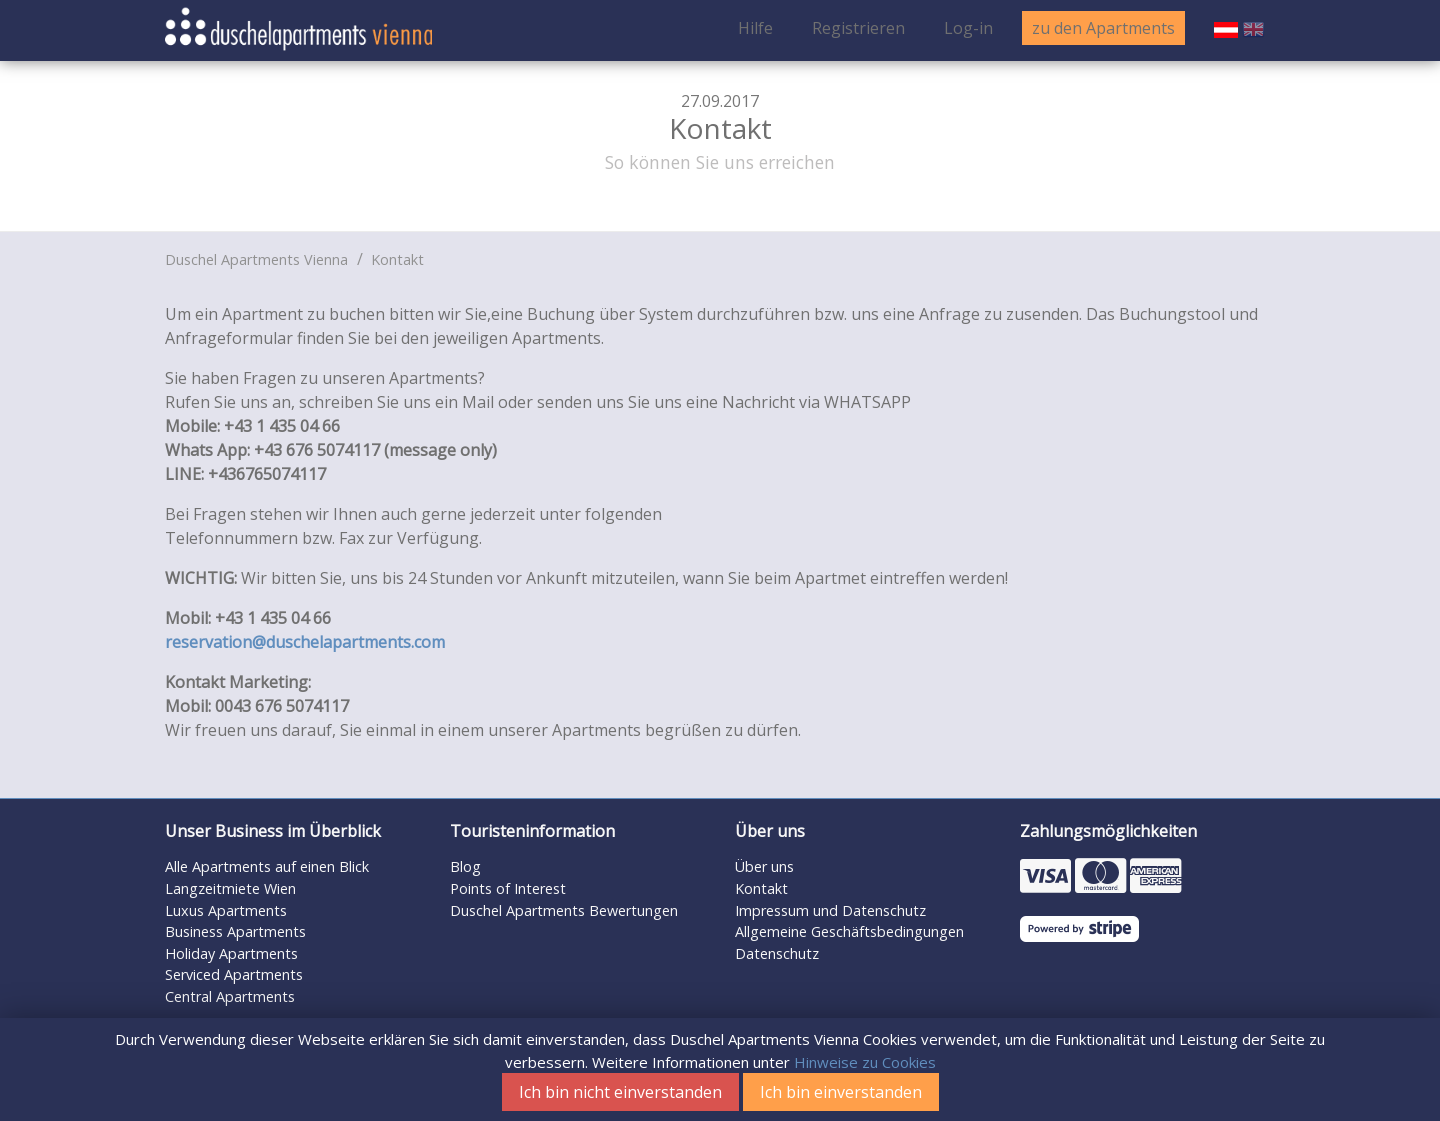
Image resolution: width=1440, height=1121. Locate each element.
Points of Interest (508, 888)
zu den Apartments (1103, 28)
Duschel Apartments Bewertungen (564, 910)
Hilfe (755, 28)
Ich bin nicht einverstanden (620, 1092)
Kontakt (397, 259)
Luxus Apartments (226, 910)
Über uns (764, 866)
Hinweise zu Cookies (865, 1062)
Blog (465, 866)
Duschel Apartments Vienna (256, 259)
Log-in (968, 28)
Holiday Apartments (231, 953)
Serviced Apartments (234, 974)
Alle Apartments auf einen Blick (267, 866)
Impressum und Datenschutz (830, 910)
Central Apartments (230, 996)
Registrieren (858, 28)
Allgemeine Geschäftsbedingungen (849, 931)
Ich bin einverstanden (841, 1092)
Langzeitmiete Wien (230, 888)
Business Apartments (235, 931)
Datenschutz (777, 953)
